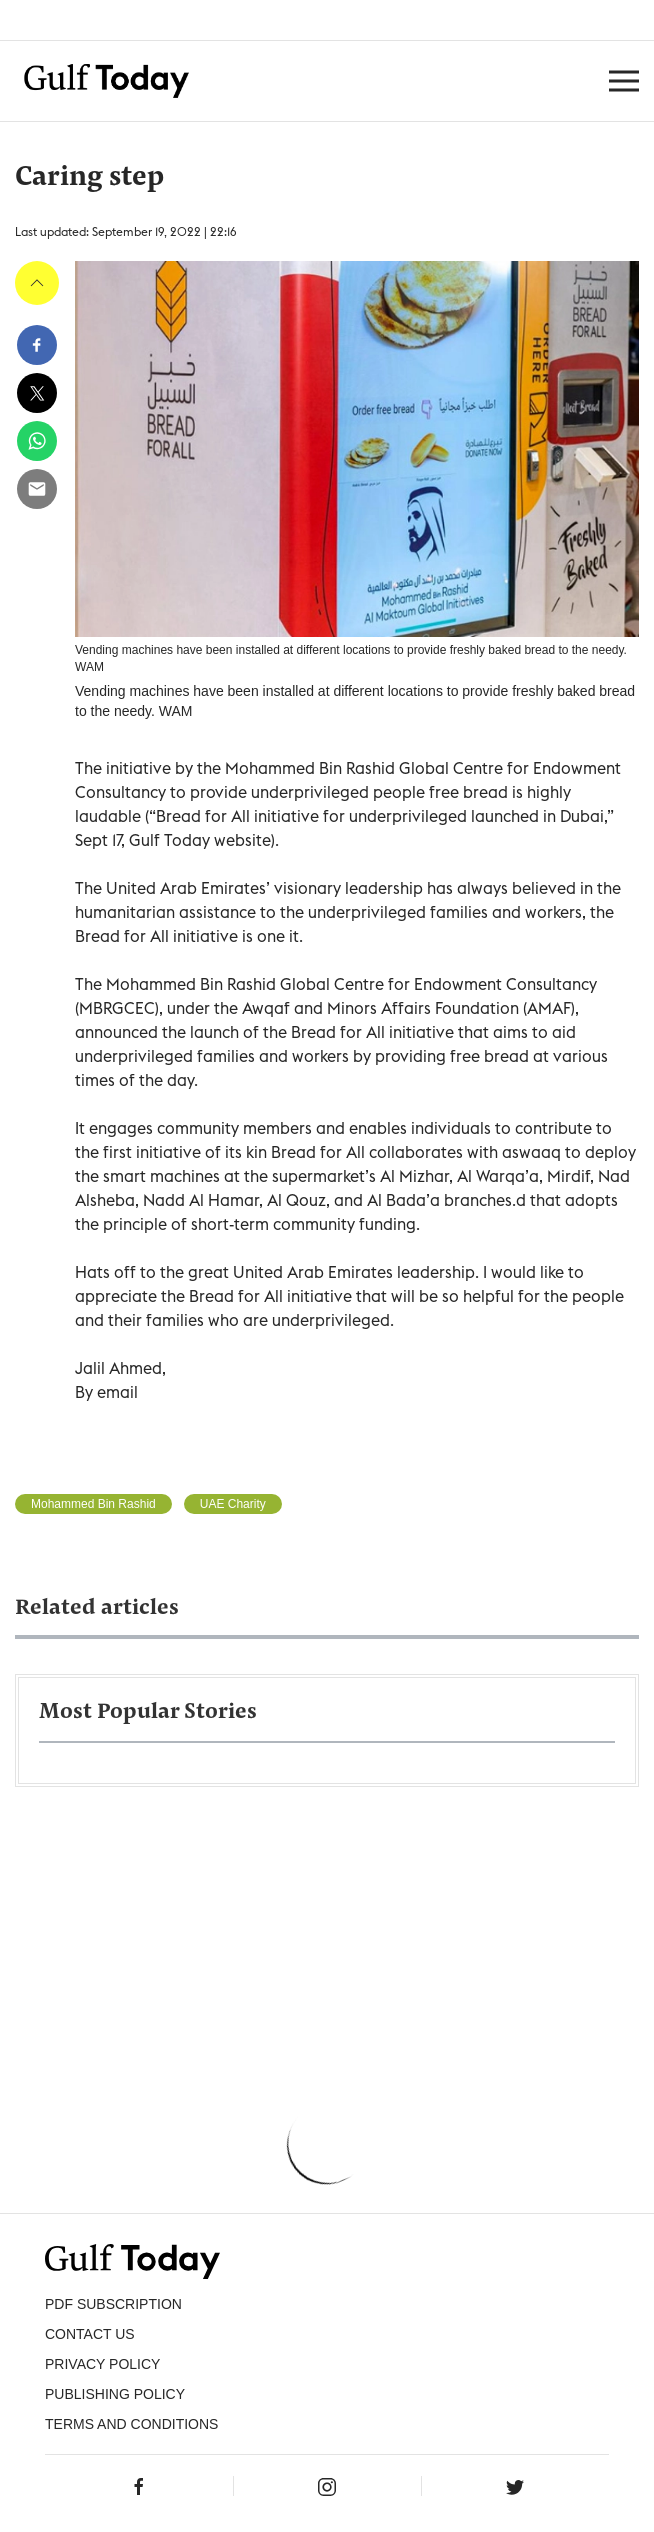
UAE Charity (233, 1504)
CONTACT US (90, 2334)
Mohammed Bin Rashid (93, 1504)
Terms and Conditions (131, 2424)
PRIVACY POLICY (102, 2364)
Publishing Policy (115, 2394)
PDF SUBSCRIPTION (113, 2304)
